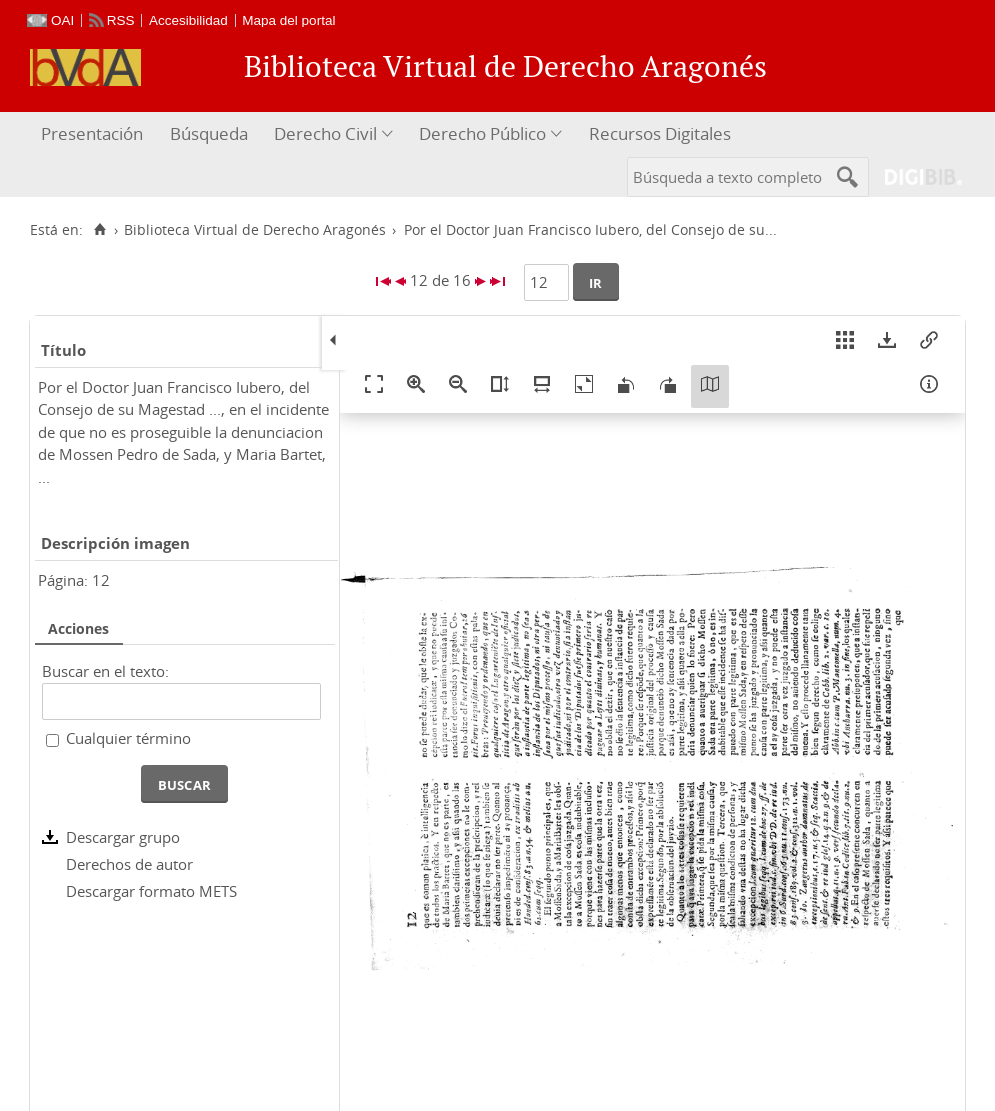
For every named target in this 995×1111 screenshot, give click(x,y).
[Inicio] (99, 230)
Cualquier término (128, 738)
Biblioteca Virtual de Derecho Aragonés (255, 230)
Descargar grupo (123, 837)
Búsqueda (209, 133)
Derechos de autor (129, 864)
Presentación (92, 133)
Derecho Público (482, 133)
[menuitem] (94, 134)
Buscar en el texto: (105, 671)
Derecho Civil (325, 133)
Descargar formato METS (151, 891)
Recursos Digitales (660, 133)
